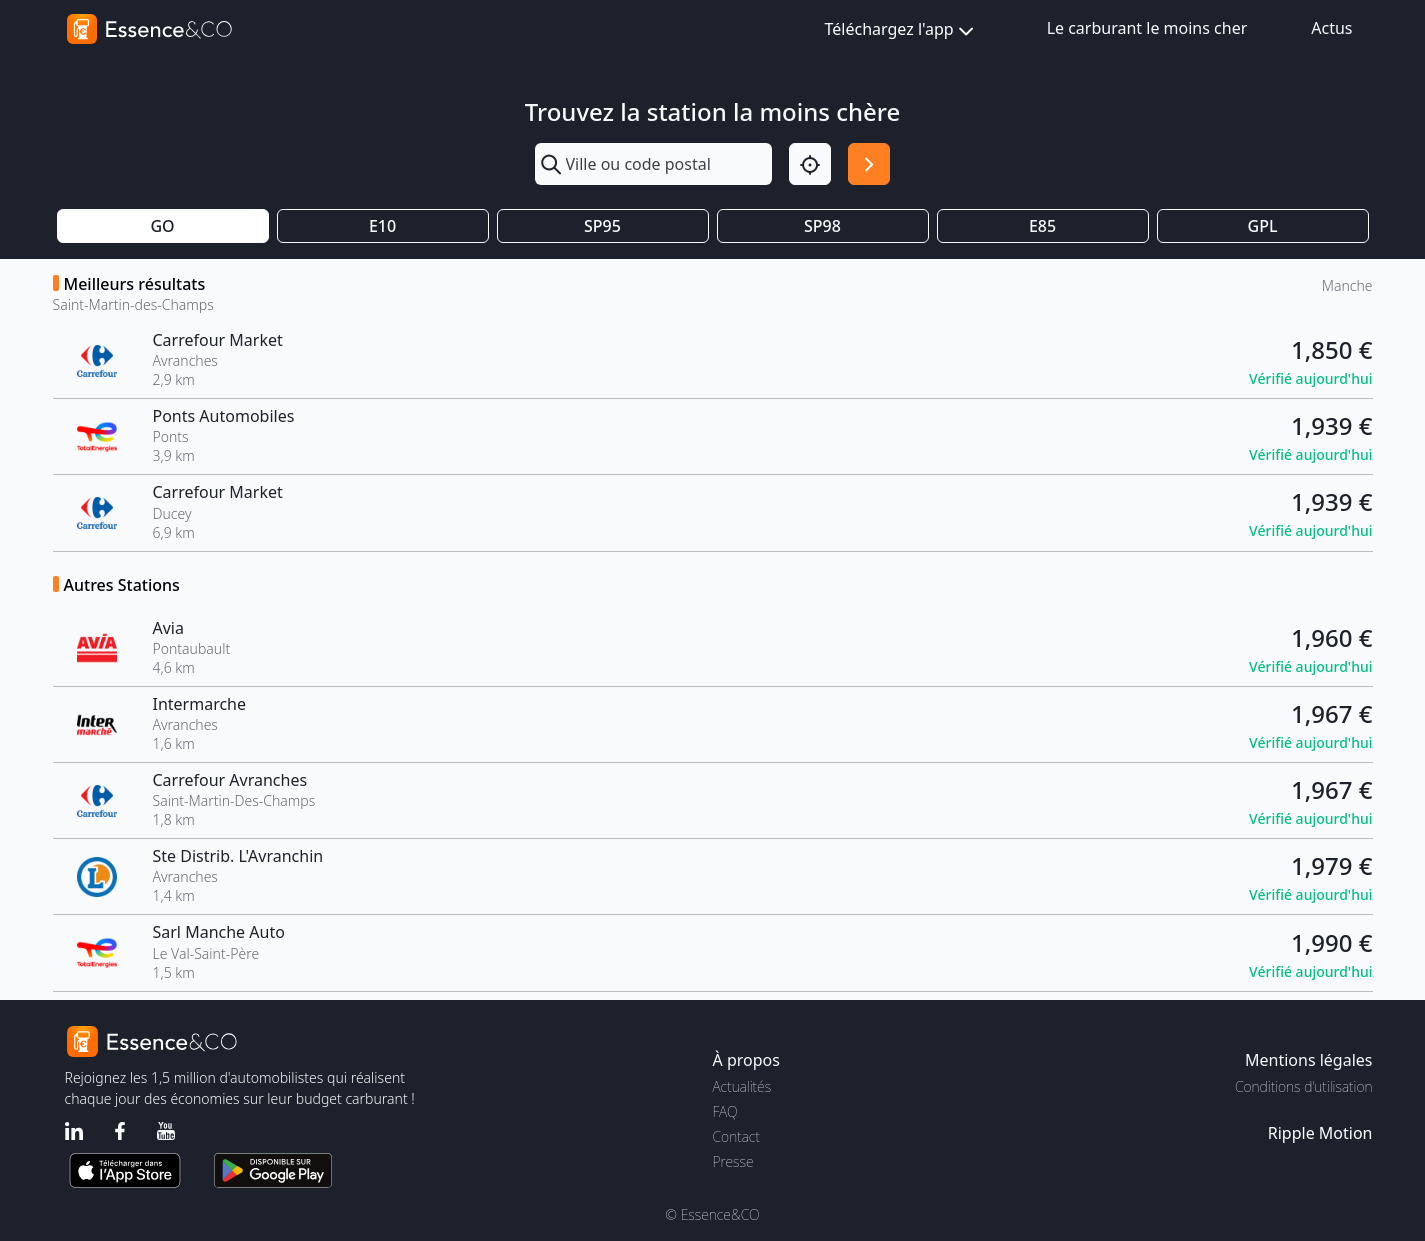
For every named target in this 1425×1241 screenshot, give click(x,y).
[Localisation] (810, 164)
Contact (736, 1136)
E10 (382, 226)
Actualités (742, 1086)
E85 (1042, 226)
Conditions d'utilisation (1304, 1086)
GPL (1263, 226)
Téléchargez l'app (901, 30)
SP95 (602, 226)
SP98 (822, 226)
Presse (733, 1161)
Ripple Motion (1320, 1133)
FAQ (725, 1111)
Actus (1331, 28)
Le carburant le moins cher (1147, 28)
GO (162, 226)
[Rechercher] (869, 164)
